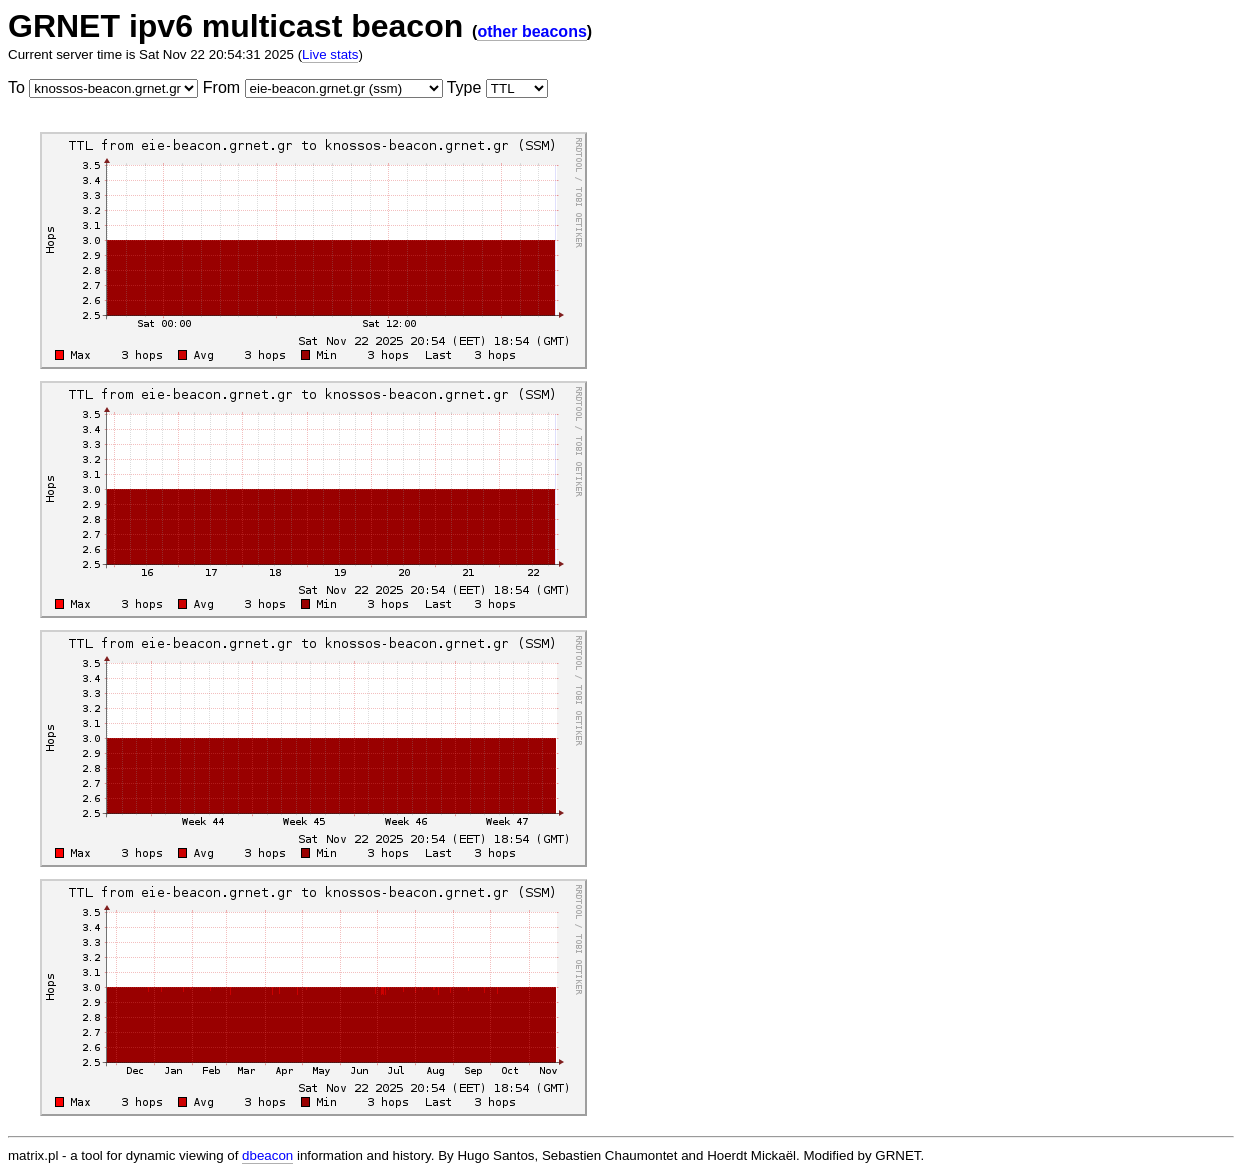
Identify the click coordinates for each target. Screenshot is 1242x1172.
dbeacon (267, 1155)
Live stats (330, 54)
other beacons (531, 31)
